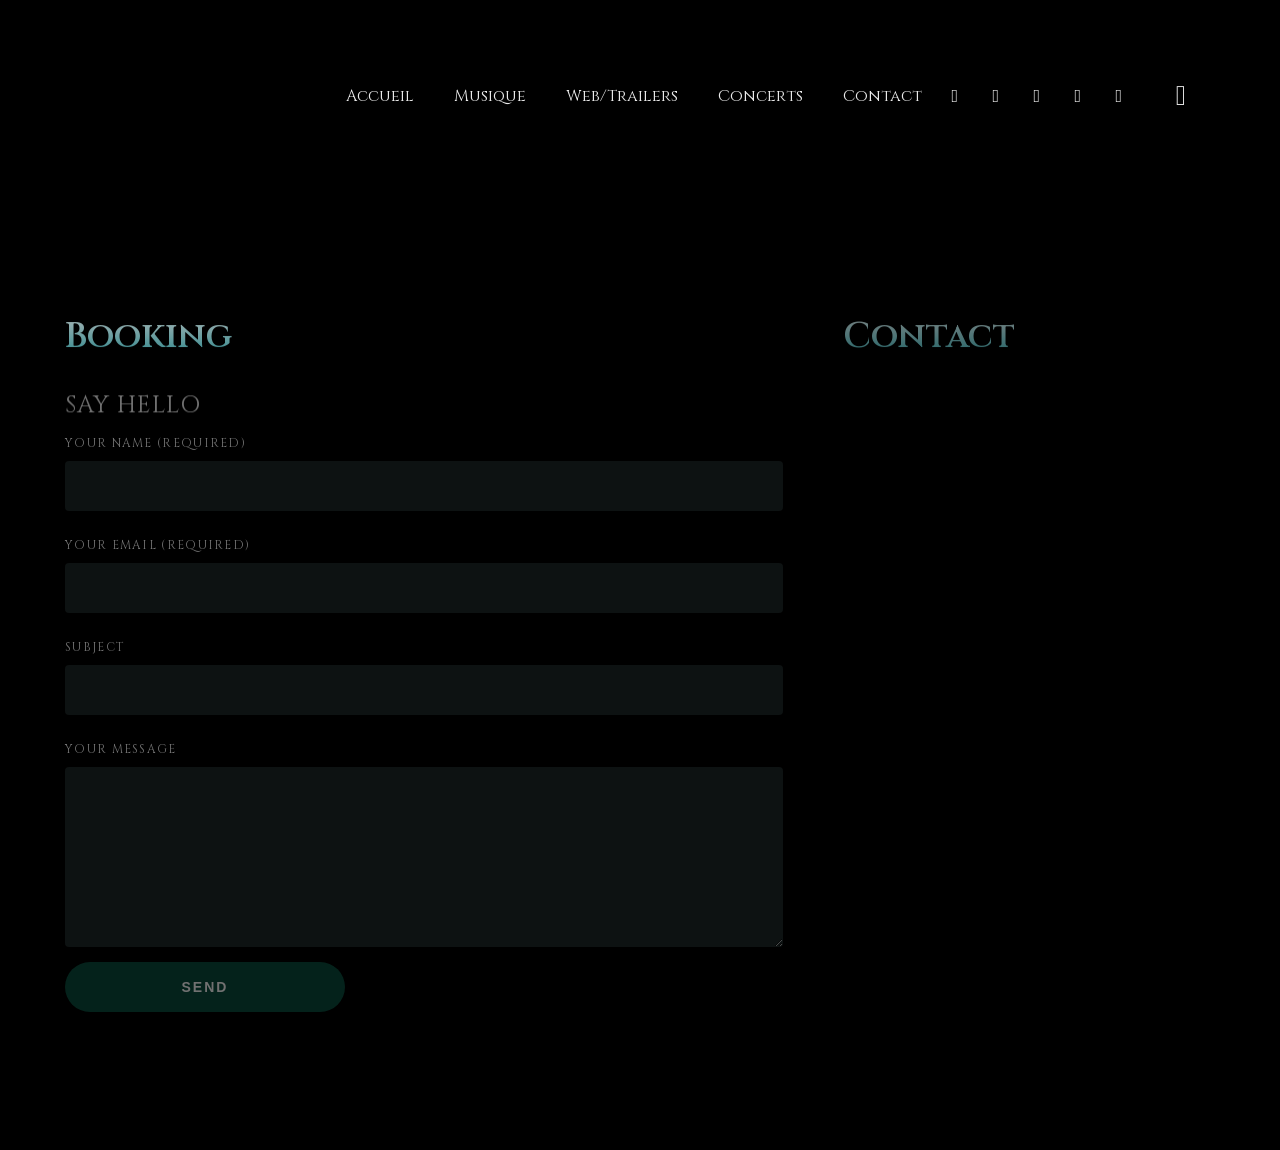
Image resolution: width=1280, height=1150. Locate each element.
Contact (882, 96)
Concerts (760, 96)
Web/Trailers (622, 96)
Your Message (121, 749)
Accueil (380, 96)
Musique (490, 96)
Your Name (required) (155, 443)
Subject (95, 647)
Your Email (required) (157, 545)
